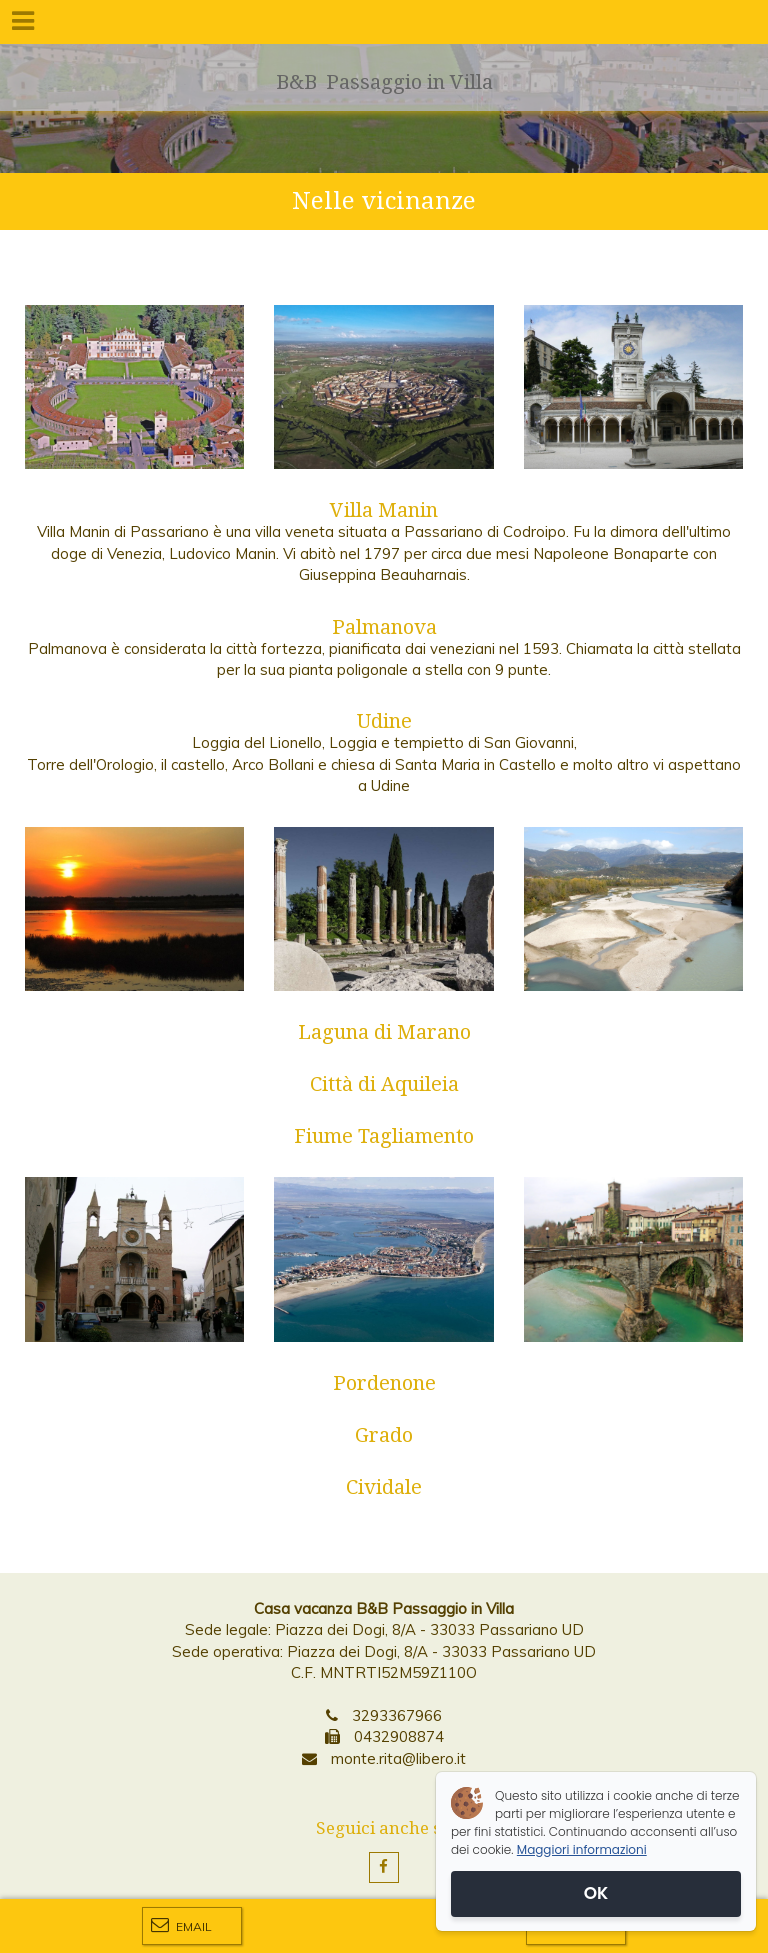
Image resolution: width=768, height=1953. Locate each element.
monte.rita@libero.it (398, 1758)
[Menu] (22, 22)
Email (181, 1925)
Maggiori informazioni (582, 1849)
